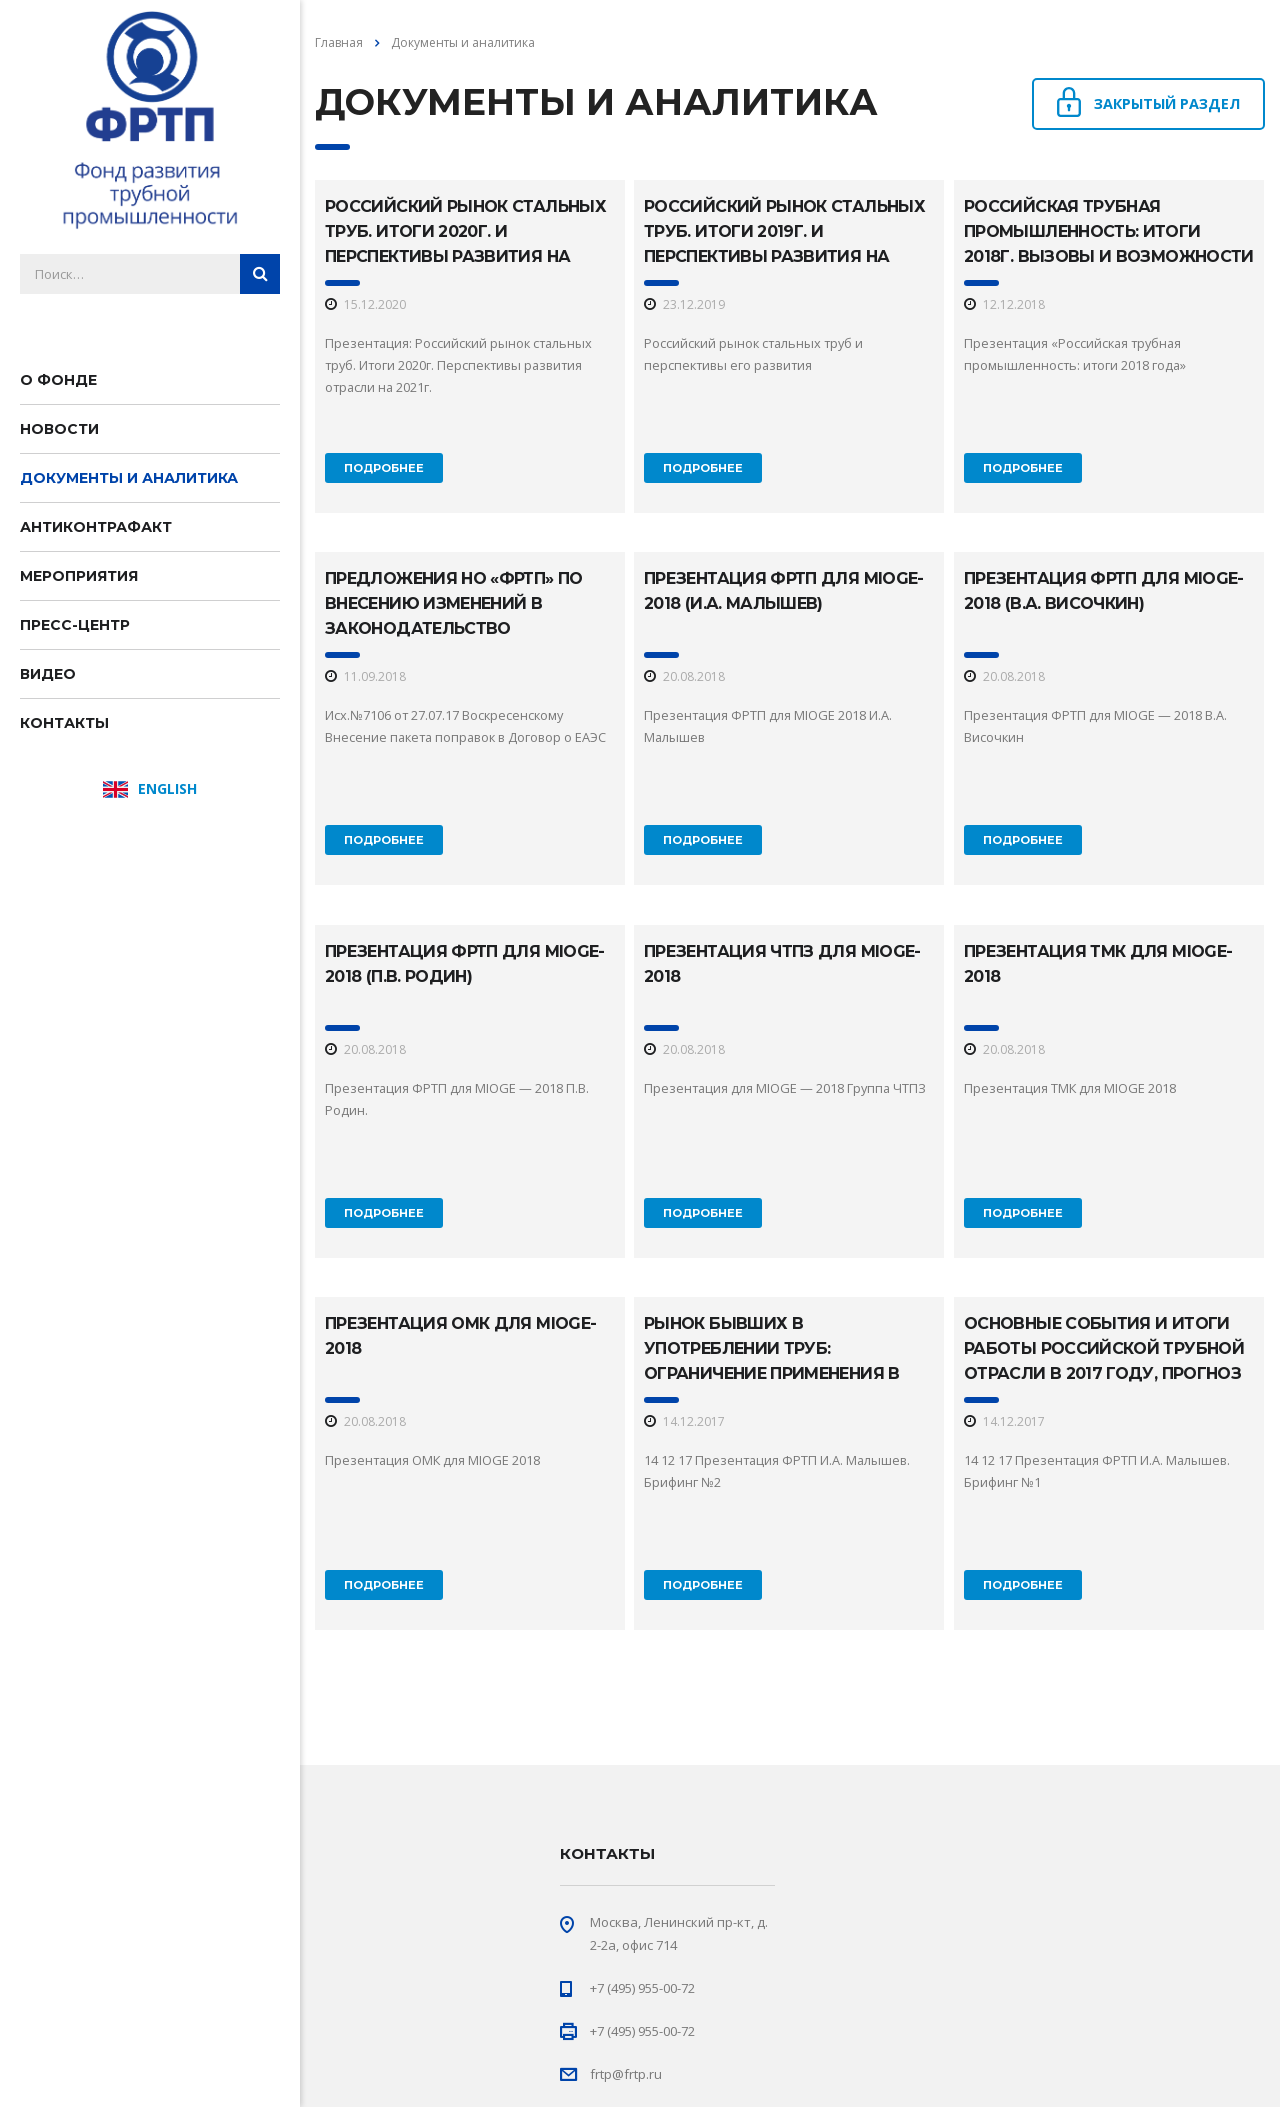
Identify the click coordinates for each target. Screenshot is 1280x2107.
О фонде (58, 380)
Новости (59, 429)
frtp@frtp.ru (626, 2074)
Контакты (64, 723)
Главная (339, 42)
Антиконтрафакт (96, 527)
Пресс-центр (75, 625)
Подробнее (384, 468)
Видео (48, 674)
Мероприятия (79, 576)
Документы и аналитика (129, 478)
